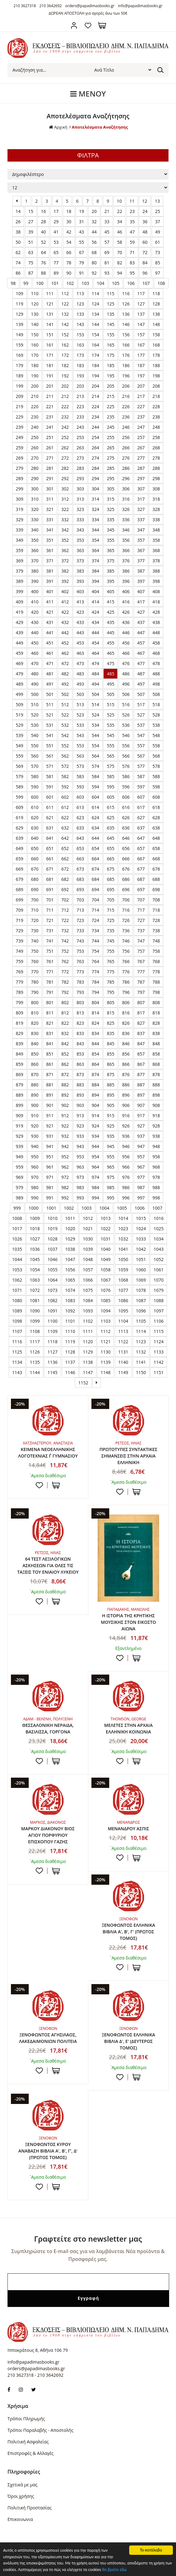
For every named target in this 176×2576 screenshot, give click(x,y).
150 (34, 335)
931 (50, 1136)
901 (50, 1105)
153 (80, 335)
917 (141, 1115)
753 (80, 951)
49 (157, 232)
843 (80, 1044)
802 (65, 1002)
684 (95, 879)
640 (34, 838)
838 (156, 1033)
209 (19, 396)
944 (95, 1146)
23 (132, 211)
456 (126, 643)
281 (50, 468)
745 (110, 941)
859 (19, 1064)
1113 (123, 1331)
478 (156, 663)
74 (18, 263)
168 (156, 345)
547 (141, 735)
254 (95, 437)
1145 (52, 1372)
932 (65, 1136)
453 (80, 643)
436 (126, 622)
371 (50, 561)
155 (110, 335)
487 (141, 674)
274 (95, 458)
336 (126, 519)
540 (34, 735)
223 (80, 406)
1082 (52, 1300)
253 (80, 437)
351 (50, 540)
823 (80, 1023)
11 (132, 201)
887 (141, 1085)
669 (19, 869)
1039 (88, 1249)
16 (43, 211)
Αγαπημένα (88, 25)
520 (34, 715)
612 (65, 807)
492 (65, 684)
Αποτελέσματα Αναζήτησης (100, 127)
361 (50, 550)
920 (34, 1126)
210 (34, 396)
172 (65, 355)
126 (126, 304)
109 (19, 293)
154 (95, 335)
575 (110, 766)
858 (156, 1054)
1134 (17, 1362)
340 (34, 530)
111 (50, 293)
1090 (35, 1311)
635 (110, 828)
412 (65, 602)
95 (132, 273)
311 (50, 499)
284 (95, 468)
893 (80, 1095)
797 (141, 992)
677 (141, 869)
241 (50, 427)
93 (106, 273)
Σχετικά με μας (22, 2485)
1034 (159, 1239)
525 (110, 715)
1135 (35, 1362)
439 (19, 633)
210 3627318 (24, 5)
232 (65, 417)
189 (19, 376)
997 (141, 1198)
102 (70, 283)
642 (65, 838)
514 (95, 704)
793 (80, 992)
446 (126, 633)
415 (110, 602)
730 (34, 931)
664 (95, 859)
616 (126, 807)
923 (80, 1126)
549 (19, 746)
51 (30, 242)
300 (34, 489)
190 (34, 376)
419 (19, 612)
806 (126, 1002)
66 (68, 252)
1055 (52, 1270)
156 (126, 335)
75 (30, 263)
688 (156, 879)
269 (19, 458)
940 (34, 1146)
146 (126, 324)
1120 (88, 1342)
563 (80, 756)
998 (156, 1198)
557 (141, 746)
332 (65, 519)
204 (95, 386)
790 (34, 992)
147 (141, 324)
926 (126, 1126)
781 (50, 982)
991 (50, 1198)
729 (19, 931)
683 (80, 879)
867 (141, 1064)
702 (65, 900)
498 (156, 684)
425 (110, 612)
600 (34, 797)
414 (95, 602)
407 (141, 591)
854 (95, 1054)
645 (110, 838)
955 (110, 1157)
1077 (123, 1290)
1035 (17, 1249)
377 (141, 561)
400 (34, 591)
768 (156, 961)
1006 (139, 1208)
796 (126, 992)
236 (126, 417)
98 (13, 283)
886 (126, 1085)
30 (68, 222)
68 (94, 252)
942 (65, 1146)
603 (80, 797)
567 (141, 756)
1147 (88, 1372)
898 (156, 1095)
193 (80, 376)
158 (156, 335)
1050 (123, 1259)
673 (80, 869)
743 (80, 941)
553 (80, 746)
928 (156, 1126)
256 (126, 437)
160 (34, 345)
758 (156, 951)
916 (126, 1115)
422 (65, 612)
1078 (141, 1290)
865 (110, 1064)
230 (34, 417)
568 (156, 756)
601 (50, 797)
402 (65, 591)
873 (80, 1074)
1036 (35, 1249)
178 (156, 355)
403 (80, 591)
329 (19, 519)
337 (141, 519)
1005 (122, 1208)
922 (65, 1126)
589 (19, 787)
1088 (159, 1300)
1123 (141, 1342)
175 (110, 355)
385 (110, 571)
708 (156, 900)
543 (80, 735)
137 (141, 314)
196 (126, 376)
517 (141, 704)
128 (156, 304)
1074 (70, 1290)
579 (19, 776)
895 (110, 1095)
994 (95, 1198)
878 (156, 1074)
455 (110, 643)
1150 (141, 1372)
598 (156, 787)
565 (110, 756)
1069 (141, 1280)
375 (110, 561)
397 (141, 581)
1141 (141, 1362)
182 (65, 365)
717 (141, 910)
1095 (123, 1311)
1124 (159, 1342)
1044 (17, 1259)
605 (110, 797)
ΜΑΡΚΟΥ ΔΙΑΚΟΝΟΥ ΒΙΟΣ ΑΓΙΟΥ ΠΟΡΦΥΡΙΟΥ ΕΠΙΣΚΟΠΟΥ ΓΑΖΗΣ (48, 1835)
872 (65, 1074)
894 (95, 1095)
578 (156, 766)
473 (80, 663)
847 (141, 1044)
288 (156, 468)
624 (95, 817)
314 (95, 499)
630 (34, 828)
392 (65, 581)
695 (110, 889)
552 (65, 746)
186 (126, 365)
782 (65, 982)
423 (80, 612)
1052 (159, 1259)
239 (19, 427)
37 (157, 222)
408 (156, 591)
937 (141, 1136)
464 (95, 653)
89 (56, 273)
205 (110, 386)
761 (50, 961)
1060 (141, 1270)
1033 (141, 1239)
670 (34, 869)
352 (65, 540)
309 (19, 499)
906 (126, 1105)
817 (141, 1013)
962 (65, 1167)
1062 (17, 1280)
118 (156, 293)
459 (19, 653)
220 (34, 406)
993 (80, 1198)
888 (156, 1085)
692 (65, 889)
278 (156, 458)
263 (80, 448)
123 (80, 304)
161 (50, 345)
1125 (17, 1352)
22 (119, 211)
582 (65, 776)
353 (80, 540)
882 (65, 1085)
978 (156, 1177)
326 (126, 509)
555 (110, 746)
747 (141, 941)
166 (126, 345)
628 (156, 817)
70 (119, 252)
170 (34, 355)
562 (65, 756)
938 (156, 1136)
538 (156, 725)
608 (156, 797)
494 (95, 684)
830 (34, 1033)
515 (110, 704)
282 (65, 468)
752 (65, 951)
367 (141, 550)
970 (34, 1177)
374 (95, 561)
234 (95, 417)
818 (156, 1013)
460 (34, 653)
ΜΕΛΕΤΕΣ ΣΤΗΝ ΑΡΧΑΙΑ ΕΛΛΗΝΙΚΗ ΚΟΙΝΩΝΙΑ (128, 1728)
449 (19, 643)
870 (34, 1074)
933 (80, 1136)
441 (50, 633)
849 (19, 1054)
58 (119, 242)
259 (19, 448)
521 (50, 715)
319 (19, 509)
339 (19, 530)
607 (141, 797)
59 (132, 242)
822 (65, 1023)
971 (50, 1177)
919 (19, 1126)
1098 (17, 1321)
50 (18, 242)
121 (50, 304)
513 (80, 704)
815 (110, 1013)
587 (141, 776)
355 (110, 540)
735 (110, 931)
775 (110, 972)
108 (161, 283)
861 (50, 1064)
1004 (104, 1208)
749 (19, 951)
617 (141, 807)
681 (50, 879)
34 (119, 222)
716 (126, 910)
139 (19, 324)
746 (126, 941)
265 (110, 448)
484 (95, 674)
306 (126, 489)
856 (126, 1054)
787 (141, 982)
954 (95, 1157)
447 (141, 633)
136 (126, 314)
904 (95, 1105)
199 (19, 386)
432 (65, 622)
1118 (52, 1342)
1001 (51, 1208)
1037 (52, 1249)
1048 (88, 1259)
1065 (70, 1280)
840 (34, 1044)
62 (18, 252)
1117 (35, 1342)
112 (65, 293)
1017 (17, 1228)
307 (141, 489)
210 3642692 (50, 5)
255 (110, 437)
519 (19, 715)
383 (80, 571)
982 (65, 1187)
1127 (52, 1352)
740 (34, 941)
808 (156, 1002)
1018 (35, 1228)
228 (156, 406)
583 (80, 776)
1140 (123, 1362)
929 (19, 1136)
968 (156, 1167)
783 (80, 982)
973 (80, 1177)
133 (80, 314)
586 (126, 776)
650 (34, 848)
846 (126, 1044)
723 (80, 920)
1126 (35, 1352)
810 (34, 1013)
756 (126, 951)
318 (156, 499)
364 (95, 550)
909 (19, 1115)
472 (65, 663)
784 (95, 982)
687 (141, 879)
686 (126, 879)
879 (19, 1085)
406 (126, 591)
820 (34, 1023)
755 (110, 951)
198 (156, 376)
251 (50, 437)
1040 (105, 1249)
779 (19, 982)
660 (34, 859)
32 (94, 222)
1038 (70, 1249)
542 (65, 735)
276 (126, 458)
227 (141, 406)
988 (156, 1187)
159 (19, 345)
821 (50, 1023)
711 (50, 910)
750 (34, 951)
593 (80, 787)
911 (50, 1115)
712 (65, 910)
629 (19, 828)
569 (19, 766)
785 (110, 982)
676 (126, 869)
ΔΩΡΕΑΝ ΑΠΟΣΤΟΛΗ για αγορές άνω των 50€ (88, 13)
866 (126, 1064)
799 (19, 1002)
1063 (35, 1280)
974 (95, 1177)
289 (19, 478)
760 (34, 961)
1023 (123, 1228)
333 (80, 519)
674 (95, 869)
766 (126, 961)
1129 (88, 1352)
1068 (123, 1280)
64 (43, 252)
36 (144, 222)
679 (19, 879)
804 (95, 1002)
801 (50, 1002)
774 (95, 972)
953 (80, 1157)
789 (19, 992)
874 (95, 1074)
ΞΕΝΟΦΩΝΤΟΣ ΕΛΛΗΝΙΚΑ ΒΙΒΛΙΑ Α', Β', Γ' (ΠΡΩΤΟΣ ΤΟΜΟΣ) (128, 1931)
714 (95, 910)
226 (126, 406)
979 (19, 1187)
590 (34, 787)
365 (110, 550)
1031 (105, 1239)
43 (81, 232)
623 (80, 817)
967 (141, 1167)
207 (141, 386)
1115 (159, 1331)
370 (34, 561)
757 (141, 951)
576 (126, 766)
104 (100, 283)
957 (141, 1157)
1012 (88, 1218)
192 (65, 376)
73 (157, 252)
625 (110, 817)
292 (65, 478)
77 (56, 263)
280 (34, 468)
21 (106, 211)
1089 (17, 1311)
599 (19, 797)
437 (141, 622)
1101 (70, 1321)
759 (19, 961)
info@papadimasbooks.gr (140, 5)
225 (110, 406)
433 (80, 622)
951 (50, 1157)
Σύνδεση (74, 25)
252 (65, 437)
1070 (159, 1280)
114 (95, 293)
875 (110, 1074)
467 (141, 653)
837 (141, 1033)
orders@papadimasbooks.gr (90, 5)
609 (19, 807)
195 (110, 376)
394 (95, 581)
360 (34, 550)
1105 (141, 1321)
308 (156, 489)
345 (110, 530)
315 (110, 499)
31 (81, 222)
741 (50, 941)
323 (80, 509)
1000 (33, 1208)
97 (157, 273)
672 (65, 869)
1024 (141, 1228)
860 (34, 1064)
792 (65, 992)
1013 (105, 1218)
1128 (70, 1352)
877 (141, 1074)
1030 (88, 1239)
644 (95, 838)
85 (157, 263)
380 (34, 571)
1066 (88, 1280)
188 (156, 365)
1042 (141, 1249)
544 (95, 735)
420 (34, 612)
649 (19, 848)
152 (65, 335)
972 (65, 1177)
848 (156, 1044)
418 (156, 602)
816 (126, 1013)
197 (141, 376)
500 (34, 694)
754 (95, 951)
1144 (35, 1372)
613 (80, 807)
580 (34, 776)
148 (156, 324)
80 (94, 263)
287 (141, 468)
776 (126, 972)
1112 (105, 1331)
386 (126, 571)
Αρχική (58, 127)
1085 (105, 1300)
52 (43, 242)
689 (19, 889)
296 (126, 478)
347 (141, 530)
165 (110, 345)
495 (110, 684)
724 (95, 920)
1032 (123, 1239)
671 (50, 869)
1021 (88, 1228)
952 (65, 1157)
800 (34, 1002)
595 (110, 787)
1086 (123, 1300)
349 (19, 540)
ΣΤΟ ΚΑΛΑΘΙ (56, 1485)
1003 (86, 1208)
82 (119, 263)
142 (65, 324)
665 (110, 859)
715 (110, 910)
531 (50, 725)
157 (141, 335)
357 (141, 540)
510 (34, 704)
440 (34, 633)
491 (50, 684)
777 (141, 972)
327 (141, 509)
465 (110, 653)
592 (65, 787)
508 (156, 694)
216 (126, 396)
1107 (17, 1331)
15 (30, 211)
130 (34, 314)
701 (50, 900)
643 (80, 838)
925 (110, 1126)
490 (34, 684)
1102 (88, 1321)
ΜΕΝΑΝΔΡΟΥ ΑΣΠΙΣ (128, 1829)
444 (95, 633)
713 (80, 910)
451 (50, 643)
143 (80, 324)
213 (80, 396)
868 (156, 1064)
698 (156, 889)
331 (50, 519)
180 (34, 365)
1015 (141, 1218)
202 (65, 386)
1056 (70, 1270)
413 (80, 602)
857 (141, 1054)
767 (141, 961)
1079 (159, 1290)
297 (141, 478)
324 (95, 509)
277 (141, 458)
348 (156, 530)
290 (34, 478)
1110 (70, 1331)
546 (126, 735)
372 (65, 561)
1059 (123, 1270)
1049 (105, 1259)
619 (19, 817)
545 (110, 735)
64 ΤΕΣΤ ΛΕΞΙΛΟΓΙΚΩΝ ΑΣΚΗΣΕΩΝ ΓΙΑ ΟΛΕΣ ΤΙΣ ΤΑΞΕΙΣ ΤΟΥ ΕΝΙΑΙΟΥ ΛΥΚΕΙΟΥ (48, 1565)
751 (50, 951)
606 (126, 797)
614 (95, 807)
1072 (35, 1290)
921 (50, 1126)
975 (110, 1177)
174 (95, 355)
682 (65, 879)
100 (40, 283)
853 (80, 1054)
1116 (17, 1342)
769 (19, 972)
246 (126, 427)
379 (19, 571)
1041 (123, 1249)
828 (156, 1023)
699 (19, 900)
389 (19, 581)
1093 (88, 1311)
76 (43, 263)
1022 (105, 1228)
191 (50, 376)
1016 (159, 1218)
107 (146, 283)
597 (141, 787)
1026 (17, 1239)
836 (126, 1033)
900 (34, 1105)
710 (34, 910)
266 (126, 448)
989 (19, 1198)
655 (110, 848)
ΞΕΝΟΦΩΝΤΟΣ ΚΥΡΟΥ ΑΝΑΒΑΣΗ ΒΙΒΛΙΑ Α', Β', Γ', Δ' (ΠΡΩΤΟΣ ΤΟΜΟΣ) (48, 2150)
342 (65, 530)
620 (34, 817)
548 (156, 735)
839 (19, 1044)
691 (50, 889)
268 (156, 448)
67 (81, 252)
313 (80, 499)
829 (19, 1033)
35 (132, 222)
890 (34, 1095)
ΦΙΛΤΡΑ (88, 155)
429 (19, 622)
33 (106, 222)
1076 (105, 1290)
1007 (157, 1208)
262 (65, 448)
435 (110, 622)
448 (156, 633)
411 (50, 602)
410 (34, 602)
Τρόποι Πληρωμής (26, 2419)
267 (141, 448)
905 (110, 1105)
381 (50, 571)
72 (144, 252)
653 (80, 848)
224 (95, 406)
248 (156, 427)
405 (110, 591)
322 (65, 509)
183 (80, 365)
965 (110, 1167)
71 (132, 252)
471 (50, 663)
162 (65, 345)
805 (110, 1002)
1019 (52, 1228)
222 (65, 406)
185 (110, 365)
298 (156, 478)
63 (30, 252)
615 (110, 807)
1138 (88, 1362)
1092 (70, 1311)
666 (126, 859)
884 (95, 1085)
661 (50, 859)
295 (110, 478)
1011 (70, 1218)
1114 (141, 1331)
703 (80, 900)
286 (126, 468)
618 (156, 807)
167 (141, 345)
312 (65, 499)
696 (126, 889)
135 (110, 314)
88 (43, 273)
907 (141, 1105)
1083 (70, 1300)
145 (110, 324)
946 (126, 1146)
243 (80, 427)
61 (157, 242)
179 (19, 365)
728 (156, 920)
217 (141, 396)
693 (80, 889)
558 (156, 746)
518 (156, 704)
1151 (159, 1372)
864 (95, 1064)
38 (18, 232)
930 (34, 1136)
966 (126, 1167)
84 (144, 263)
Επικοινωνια (20, 2519)
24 (144, 211)
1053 (17, 1270)
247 (141, 427)
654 (95, 848)
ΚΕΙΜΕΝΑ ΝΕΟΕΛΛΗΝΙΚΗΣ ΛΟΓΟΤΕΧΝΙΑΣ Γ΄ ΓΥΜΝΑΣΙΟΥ (48, 1452)
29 (56, 222)
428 (156, 612)
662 (65, 859)
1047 (70, 1259)
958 (156, 1157)
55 (81, 242)
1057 (88, 1270)
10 (119, 201)
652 (65, 848)
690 (34, 889)
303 (80, 489)
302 (65, 489)
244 (95, 427)
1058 (105, 1270)
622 (65, 817)
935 (110, 1136)
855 (110, 1054)
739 (19, 941)
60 (144, 242)
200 (34, 386)
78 (68, 263)
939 (19, 1146)
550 (34, 746)
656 (126, 848)
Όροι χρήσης (20, 2496)
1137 (70, 1362)
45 (106, 232)
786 (126, 982)
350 (34, 540)
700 (34, 900)
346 (126, 530)
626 (126, 817)
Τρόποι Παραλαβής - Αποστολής (40, 2430)
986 (126, 1187)
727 (141, 920)
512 (65, 704)
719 (19, 920)
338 (156, 519)
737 (141, 931)
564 (95, 756)
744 (95, 941)
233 (80, 417)
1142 (159, 1362)
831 (50, 1033)
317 (141, 499)
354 (95, 540)
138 (156, 314)
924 (95, 1126)
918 (156, 1115)
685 (110, 879)
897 (141, 1095)
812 (65, 1013)
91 (81, 273)
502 (65, 694)
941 (50, 1146)
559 (19, 756)
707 (141, 900)
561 (50, 756)
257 (141, 437)
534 (95, 725)
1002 (69, 1208)
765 (110, 961)
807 (141, 1002)
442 (65, 633)
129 (19, 314)
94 (119, 273)
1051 (141, 1259)
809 (19, 1013)
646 (126, 838)
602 (65, 797)
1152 (83, 1383)
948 (156, 1146)
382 (65, 571)
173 (80, 355)
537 (141, 725)
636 (126, 828)
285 (110, 468)
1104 (123, 1321)
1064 (52, 1280)
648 (156, 838)
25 (157, 211)
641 (50, 838)
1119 (70, 1342)
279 (19, 468)
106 (130, 283)
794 (95, 992)
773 (80, 972)
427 (141, 612)
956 (126, 1157)
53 (56, 242)
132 (65, 314)
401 (50, 591)
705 (110, 900)
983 (80, 1187)
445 (110, 633)
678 (156, 869)
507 (141, 694)
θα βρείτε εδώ (114, 2570)
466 (126, 653)
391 (50, 581)
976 (126, 1177)
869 (19, 1074)
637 (141, 828)
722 (65, 920)
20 (94, 211)
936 (126, 1136)
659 (19, 859)
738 (156, 931)
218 (156, 396)
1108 (35, 1331)
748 (156, 941)
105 (116, 283)
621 (50, 817)
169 (19, 355)
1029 (70, 1239)
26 (18, 222)
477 (141, 663)
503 (80, 694)
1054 (35, 1270)
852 (65, 1054)
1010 (52, 1218)
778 (156, 972)
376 (126, 561)
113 (80, 293)
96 (144, 273)
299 (19, 489)
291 (50, 478)
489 (19, 684)
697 (141, 889)
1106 (159, 1321)
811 (50, 1013)
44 (94, 232)
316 (126, 499)
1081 (35, 1300)
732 (65, 931)
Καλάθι (102, 25)
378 (156, 561)
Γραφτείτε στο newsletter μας (88, 2238)
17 (56, 211)
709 (19, 910)
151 (50, 335)
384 (95, 571)
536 (126, 725)
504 (95, 694)
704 (95, 900)
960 (34, 1167)
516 (126, 704)
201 (50, 386)
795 (110, 992)
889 (19, 1095)
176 (126, 355)
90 (68, 273)
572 (65, 766)
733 (80, 931)
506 (126, 694)
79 (81, 263)
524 (95, 715)
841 (50, 1044)
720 (34, 920)
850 (34, 1054)
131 (50, 314)
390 (34, 581)
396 (126, 581)
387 (141, 571)
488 (156, 674)
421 (50, 612)
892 (65, 1095)
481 (50, 674)
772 (65, 972)
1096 (141, 1311)
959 (19, 1167)
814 (95, 1013)
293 (80, 478)
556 (126, 746)
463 (80, 653)
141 (50, 324)
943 (80, 1146)
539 (19, 735)
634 (95, 828)
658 (156, 848)
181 (50, 365)
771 (50, 972)
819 (19, 1023)
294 (95, 478)
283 (80, 468)
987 (141, 1187)
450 (34, 643)
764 (95, 961)
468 (156, 653)
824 (95, 1023)
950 (34, 1157)
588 (156, 776)
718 (156, 910)
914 (95, 1115)
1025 (159, 1228)
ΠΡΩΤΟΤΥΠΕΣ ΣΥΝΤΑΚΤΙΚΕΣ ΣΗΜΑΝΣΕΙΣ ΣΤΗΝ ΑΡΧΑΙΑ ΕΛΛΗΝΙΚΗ (128, 1455)
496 (126, 684)
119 (19, 304)
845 (110, 1044)
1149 (123, 1372)
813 (80, 1013)
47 (132, 232)
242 (65, 427)
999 (17, 1208)
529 (19, 725)
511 (50, 704)
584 (95, 776)
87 (30, 273)
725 (110, 920)
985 (110, 1187)
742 (65, 941)
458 (156, 643)
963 (80, 1167)
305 (110, 489)
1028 (52, 1239)
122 (65, 304)
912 (65, 1115)
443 (80, 633)
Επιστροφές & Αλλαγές (30, 2453)
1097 (159, 1311)
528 (156, 715)
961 (50, 1167)
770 (34, 972)
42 (68, 232)
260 (34, 448)
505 (110, 694)
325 (110, 509)
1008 (17, 1218)
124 (95, 304)
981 (50, 1187)
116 (126, 293)
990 (34, 1198)
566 (126, 756)
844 (95, 1044)
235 (110, 417)
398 (156, 581)
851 (50, 1054)
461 (50, 653)
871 (50, 1074)
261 (50, 448)
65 (56, 252)
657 (141, 848)
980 (34, 1187)
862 (65, 1064)
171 (50, 355)
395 (110, 581)
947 (141, 1146)
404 (95, 591)
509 (19, 704)
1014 (123, 1218)
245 (110, 427)
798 (156, 992)
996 (126, 1198)
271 (50, 458)
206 (126, 386)
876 (126, 1074)
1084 (88, 1300)
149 (19, 335)
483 (80, 674)
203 (80, 386)
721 (50, 920)
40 (43, 232)
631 (50, 828)
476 (126, 663)
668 (156, 859)
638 (156, 828)
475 (110, 663)
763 (80, 961)
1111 (88, 1331)
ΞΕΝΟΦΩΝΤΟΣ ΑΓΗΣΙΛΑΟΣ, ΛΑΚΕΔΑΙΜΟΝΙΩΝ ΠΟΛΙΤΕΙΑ (48, 2038)
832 (65, 1033)
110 (34, 293)
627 (141, 817)
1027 (35, 1239)
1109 (52, 1331)
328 (156, 509)
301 (50, 489)
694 (95, 889)
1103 (105, 1321)
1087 (141, 1300)
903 (80, 1105)
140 (34, 324)
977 (141, 1177)
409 (19, 602)
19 (81, 211)
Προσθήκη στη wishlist (39, 1485)
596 (126, 787)
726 (126, 920)
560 (34, 756)
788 (156, 982)
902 (65, 1105)
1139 (105, 1362)
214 (95, 396)
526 (126, 715)
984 (95, 1187)
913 (80, 1115)
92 (94, 273)
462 (65, 653)
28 (43, 222)
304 (95, 489)
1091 (52, 1311)
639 (19, 838)
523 (80, 715)
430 (34, 622)
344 (95, 530)
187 (141, 365)
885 (110, 1085)
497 (141, 684)
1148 (105, 1372)
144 (95, 324)
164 (95, 345)
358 (156, 540)
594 (95, 787)
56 (94, 242)
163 (80, 345)
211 (50, 396)
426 (126, 612)
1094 (105, 1311)
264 (95, 448)
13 (157, 201)
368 (156, 550)
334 (95, 519)
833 (80, 1033)
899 (19, 1105)
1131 (123, 1352)
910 (34, 1115)
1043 (159, 1249)
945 (110, 1146)
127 (141, 304)
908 (156, 1105)
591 (50, 787)
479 (19, 674)
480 (34, 674)
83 (132, 263)
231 (50, 417)
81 (106, 263)
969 (19, 1177)
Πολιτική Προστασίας (29, 2508)
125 (110, 304)
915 (110, 1115)
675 (110, 869)
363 (80, 550)
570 (34, 766)
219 (19, 406)
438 (156, 622)
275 (110, 458)
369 (19, 561)
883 (80, 1085)
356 (126, 540)
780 (34, 982)
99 (25, 283)
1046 (52, 1259)
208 (156, 386)
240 (34, 427)
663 (80, 859)
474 (95, 663)
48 (144, 232)
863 (80, 1064)
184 (95, 365)
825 (110, 1023)
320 (34, 509)
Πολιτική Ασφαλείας (28, 2442)
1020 (70, 1228)
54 (68, 242)
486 (126, 674)
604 (95, 797)
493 (80, 684)
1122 (123, 1342)
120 (34, 304)
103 (85, 283)
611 (50, 807)
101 (55, 283)
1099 (35, 1321)
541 (50, 735)
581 (50, 776)
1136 (52, 1362)
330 (34, 519)
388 (156, 571)
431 (50, 622)
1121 (105, 1342)
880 (34, 1085)
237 (141, 417)
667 (141, 859)
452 (65, 643)
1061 (159, 1270)
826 (126, 1023)
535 (110, 725)
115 (110, 293)
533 (80, 725)
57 (106, 242)
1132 (141, 1352)
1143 (17, 1372)
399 (19, 591)
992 (65, 1198)
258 (156, 437)
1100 (52, 1321)
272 (65, 458)
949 (19, 1157)
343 (80, 530)
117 (141, 293)
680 (34, 879)
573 (80, 766)
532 (65, 725)
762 (65, 961)
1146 (70, 1372)
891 (50, 1095)
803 (80, 1002)
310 (34, 499)
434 (95, 622)
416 (126, 602)
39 (30, 232)
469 (19, 663)
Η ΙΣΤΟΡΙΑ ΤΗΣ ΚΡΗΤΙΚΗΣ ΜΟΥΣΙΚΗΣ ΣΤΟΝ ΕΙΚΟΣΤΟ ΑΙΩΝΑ (128, 1622)
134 (95, 314)
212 (65, 396)
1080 (17, 1300)
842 (65, 1044)
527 (141, 715)
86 (18, 273)
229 (19, 417)
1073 (52, 1290)
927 (141, 1126)
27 (30, 222)
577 (141, 766)
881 (50, 1085)
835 (110, 1033)
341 (50, 530)
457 (141, 643)
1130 (105, 1352)
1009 (35, 1218)
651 (50, 848)
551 (50, 746)
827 (141, 1023)
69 (106, 252)
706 (126, 900)
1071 (17, 1290)
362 (65, 550)
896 (126, 1095)
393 (80, 581)
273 (80, 458)
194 (95, 376)
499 (19, 694)
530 (34, 725)
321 (50, 509)
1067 (105, 1280)
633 (80, 828)
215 (110, 396)
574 (95, 766)
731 (50, 931)
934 (95, 1136)
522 (65, 715)
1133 (159, 1352)
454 (95, 643)
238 (156, 417)
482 (65, 674)
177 (141, 355)
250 (34, 437)
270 (34, 458)
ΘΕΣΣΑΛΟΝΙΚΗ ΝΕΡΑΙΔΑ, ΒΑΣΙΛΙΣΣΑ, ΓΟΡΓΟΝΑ (48, 1728)
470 (34, 663)
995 (110, 1198)
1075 (88, 1290)
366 (126, 550)
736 (126, 931)
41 (56, 232)
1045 (35, 1259)
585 (110, 776)
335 (110, 519)
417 (141, 602)
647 (141, 838)
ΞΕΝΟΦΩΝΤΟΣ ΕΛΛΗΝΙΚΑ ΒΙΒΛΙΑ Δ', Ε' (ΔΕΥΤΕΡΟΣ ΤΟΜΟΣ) (128, 2041)
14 (18, 211)
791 (50, 992)
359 (19, 550)
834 (95, 1033)
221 (50, 406)
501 (50, 694)
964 (95, 1167)
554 (95, 746)
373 (80, 561)
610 (34, 807)
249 (19, 437)
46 (119, 232)
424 (95, 612)
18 (68, 211)
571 (50, 766)
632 (65, 828)
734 (95, 931)
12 (144, 201)
